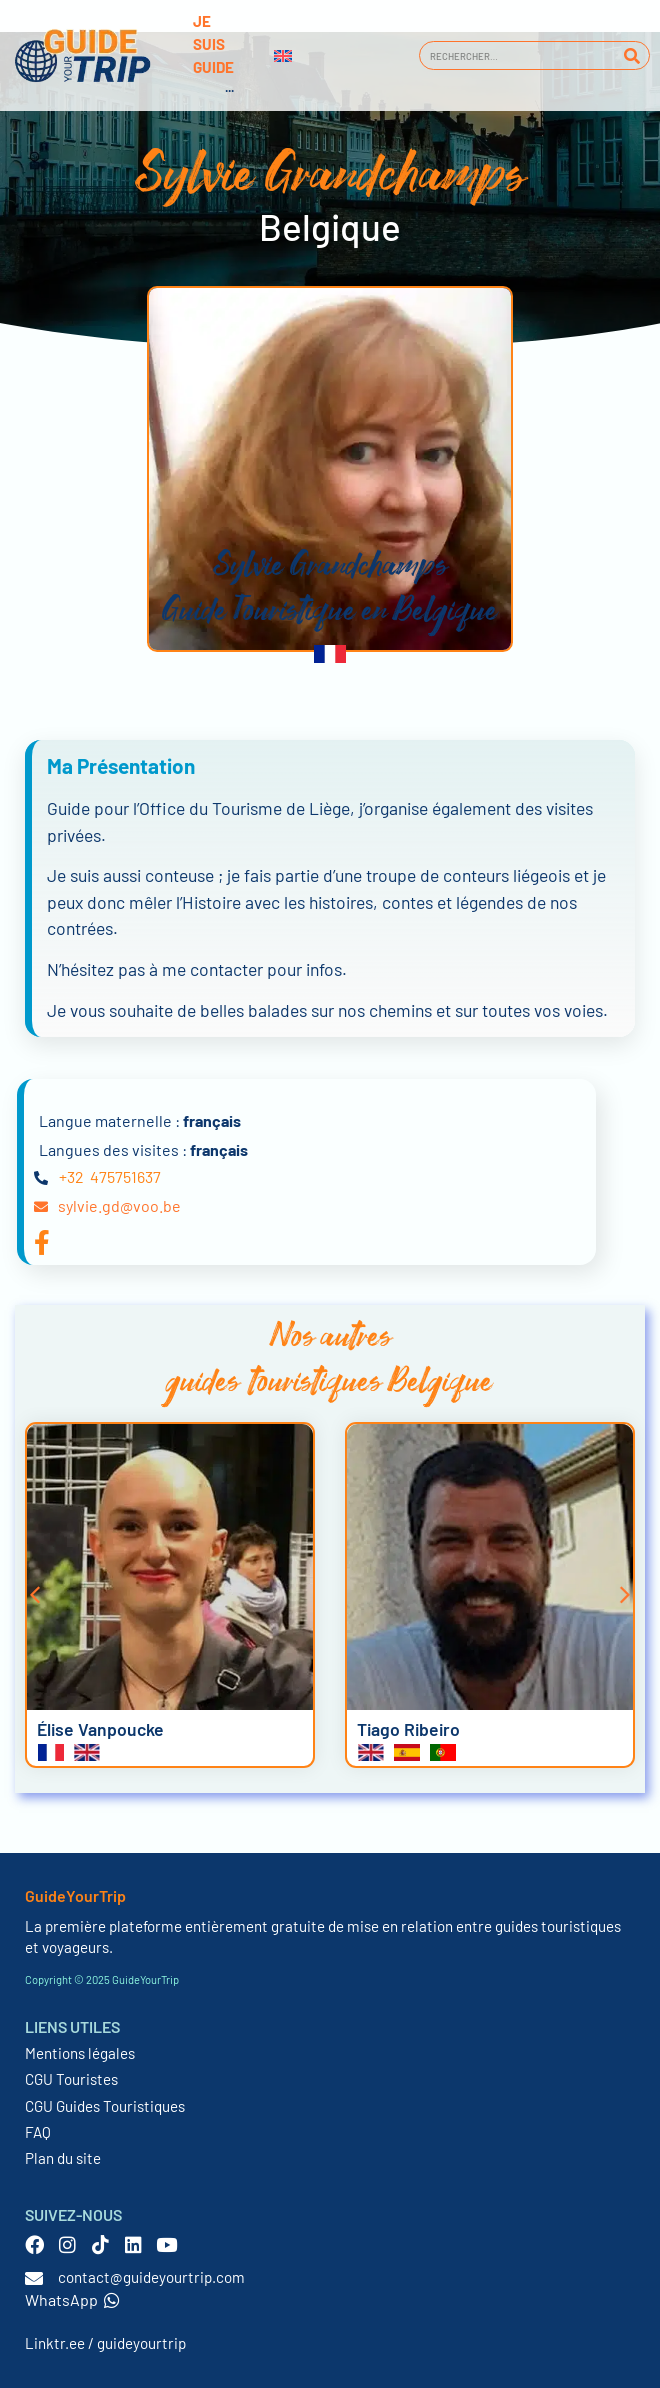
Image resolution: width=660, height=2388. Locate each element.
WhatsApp (72, 2299)
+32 (71, 1176)
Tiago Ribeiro (408, 1729)
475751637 (125, 1176)
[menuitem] (283, 56)
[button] (35, 1595)
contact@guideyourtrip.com (151, 2277)
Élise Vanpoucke (100, 1729)
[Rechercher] (631, 55)
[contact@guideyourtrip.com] (34, 2278)
